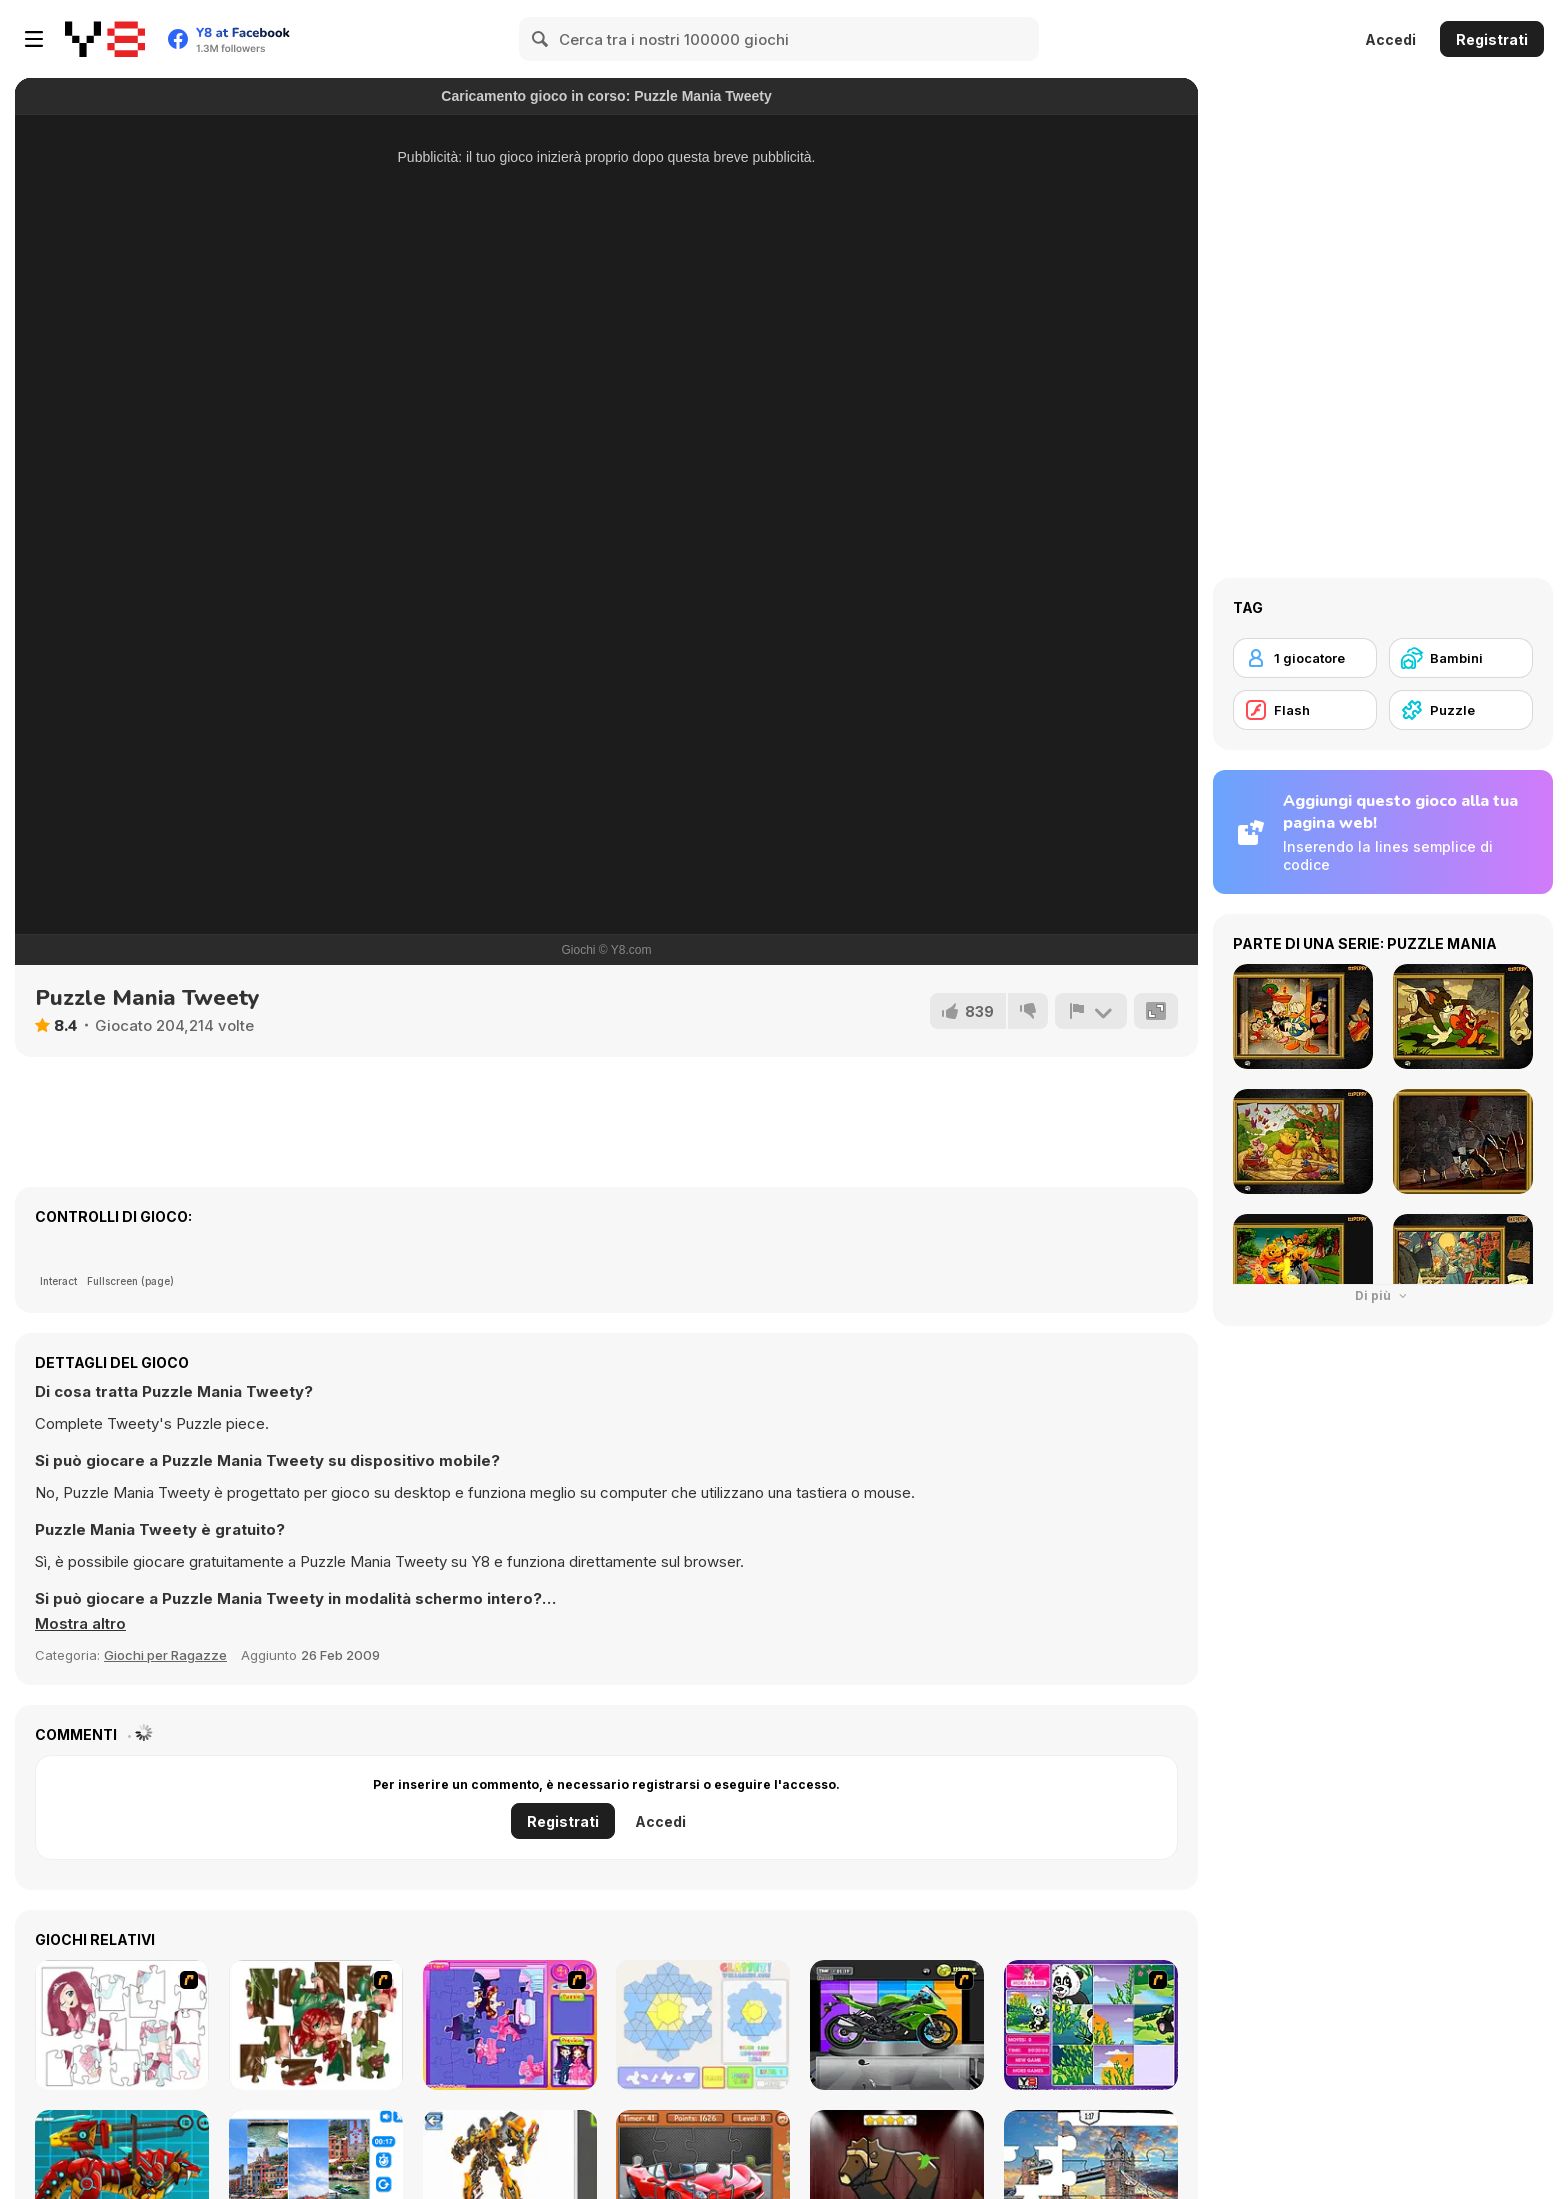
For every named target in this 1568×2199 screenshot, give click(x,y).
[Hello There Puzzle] (122, 2025)
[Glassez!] (703, 2025)
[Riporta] (1091, 1011)
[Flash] (1305, 710)
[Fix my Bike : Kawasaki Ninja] (897, 2025)
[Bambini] (1461, 658)
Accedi (1390, 39)
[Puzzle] (1461, 710)
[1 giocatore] (1305, 658)
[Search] (541, 39)
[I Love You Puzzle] (316, 2025)
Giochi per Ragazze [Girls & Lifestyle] (165, 1655)
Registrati (1492, 39)
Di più (1383, 1295)
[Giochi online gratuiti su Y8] (105, 39)
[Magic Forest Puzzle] (1091, 2025)
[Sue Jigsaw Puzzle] (510, 2025)
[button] (80, 1624)
